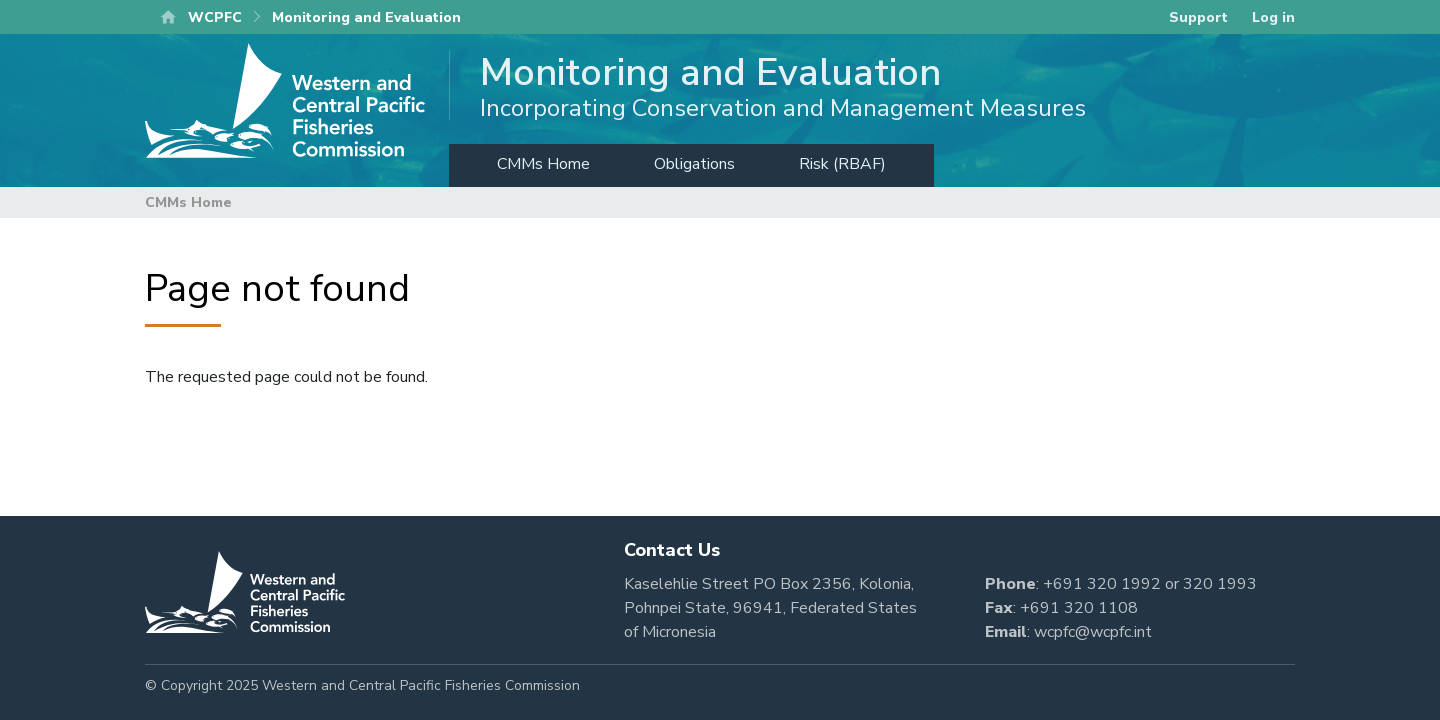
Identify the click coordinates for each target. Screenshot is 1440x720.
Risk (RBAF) (842, 164)
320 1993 (1220, 584)
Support (1198, 17)
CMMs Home (543, 164)
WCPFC (215, 17)
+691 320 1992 (1102, 584)
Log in (1273, 17)
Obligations (694, 164)
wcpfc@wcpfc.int (1093, 632)
